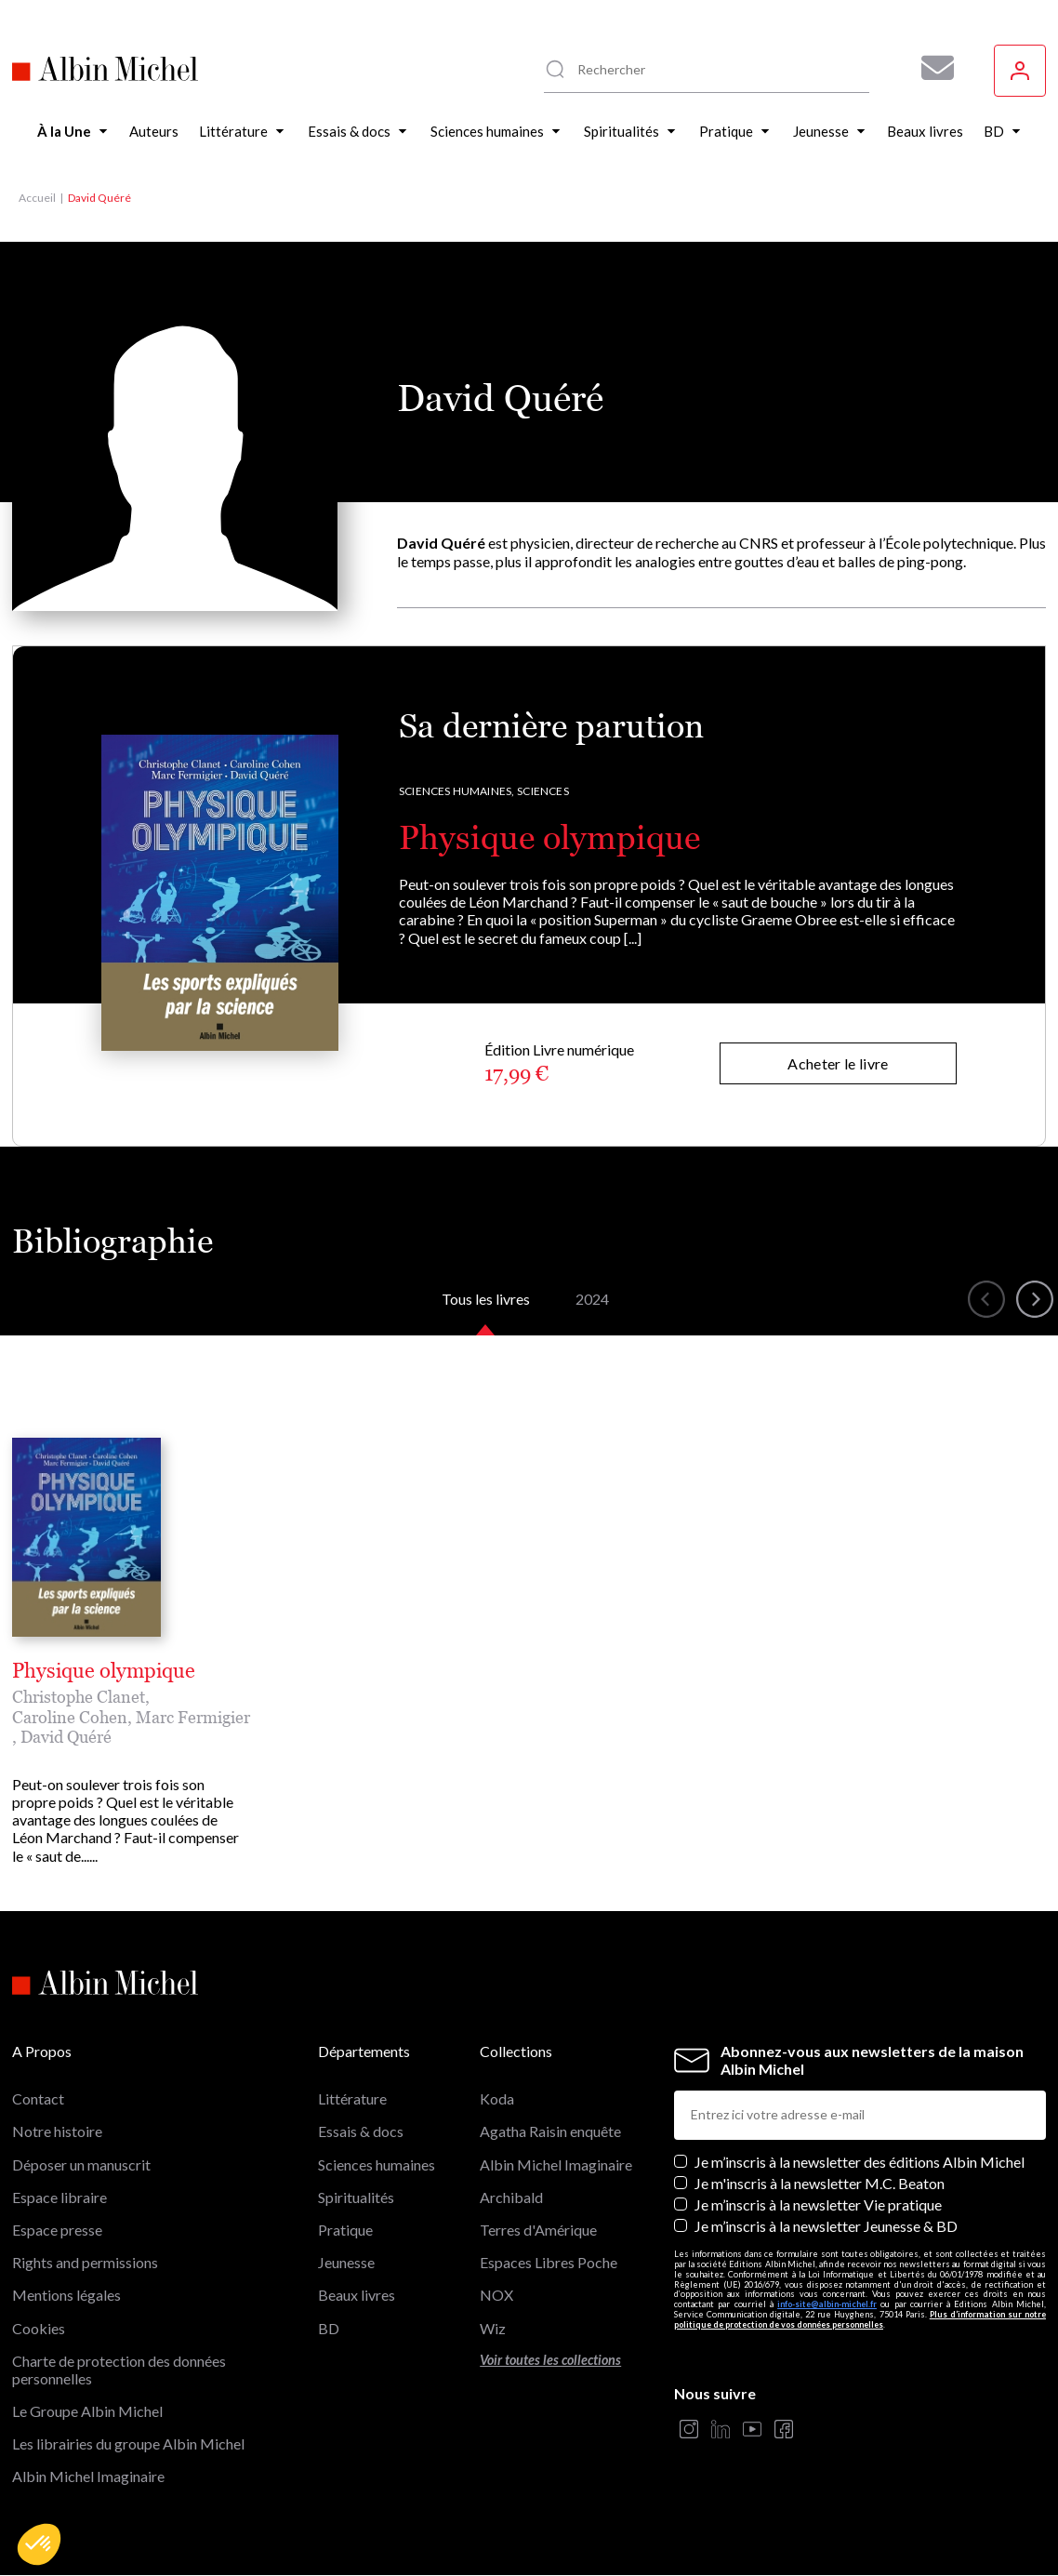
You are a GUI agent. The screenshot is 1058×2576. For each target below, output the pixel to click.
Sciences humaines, (456, 791)
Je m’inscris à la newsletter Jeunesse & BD (826, 2226)
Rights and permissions (85, 2262)
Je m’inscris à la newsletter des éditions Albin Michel (859, 2162)
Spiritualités (356, 2197)
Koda (497, 2098)
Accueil (37, 198)
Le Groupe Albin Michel (87, 2411)
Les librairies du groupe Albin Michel (128, 2443)
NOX (496, 2295)
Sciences (542, 791)
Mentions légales (66, 2295)
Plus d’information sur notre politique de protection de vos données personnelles (860, 2319)
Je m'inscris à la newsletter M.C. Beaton (819, 2183)
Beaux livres (356, 2295)
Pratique (345, 2229)
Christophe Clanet (78, 1696)
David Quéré (66, 1736)
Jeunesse (346, 2262)
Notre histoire (57, 2131)
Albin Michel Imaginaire (88, 2476)
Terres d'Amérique (538, 2229)
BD (328, 2328)
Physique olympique (549, 837)
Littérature (352, 2098)
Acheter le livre (837, 1063)
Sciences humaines (376, 2164)
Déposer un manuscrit (81, 2164)
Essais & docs (360, 2131)
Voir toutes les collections (550, 2360)
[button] (39, 2544)
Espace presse (57, 2229)
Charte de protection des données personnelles (119, 2369)
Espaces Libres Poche (548, 2262)
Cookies (38, 2328)
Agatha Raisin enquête (550, 2131)
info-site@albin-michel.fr (827, 2304)
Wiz (493, 2328)
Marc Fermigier (193, 1717)
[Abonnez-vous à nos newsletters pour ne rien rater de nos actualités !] (930, 68)
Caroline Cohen (69, 1717)
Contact (38, 2098)
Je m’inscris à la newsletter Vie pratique (818, 2204)
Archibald (511, 2197)
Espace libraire (59, 2197)
